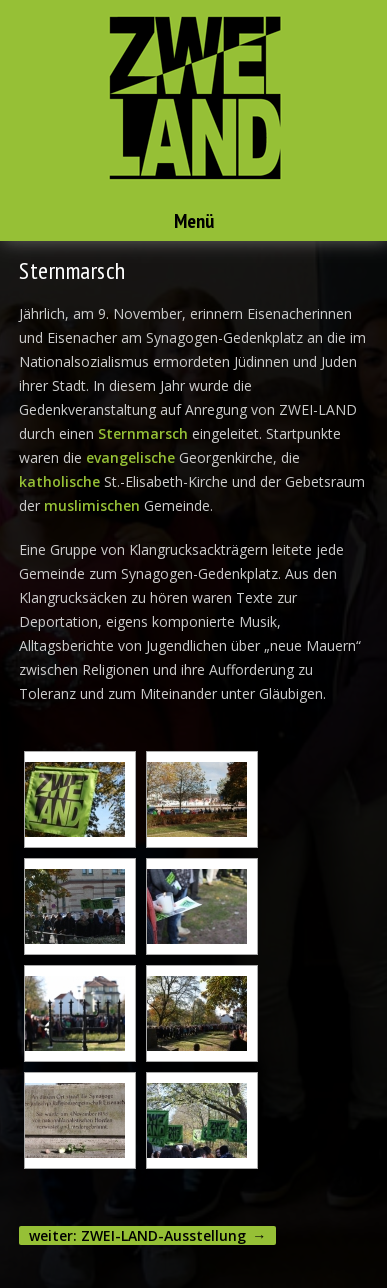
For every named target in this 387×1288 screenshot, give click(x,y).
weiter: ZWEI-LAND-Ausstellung (137, 1235)
